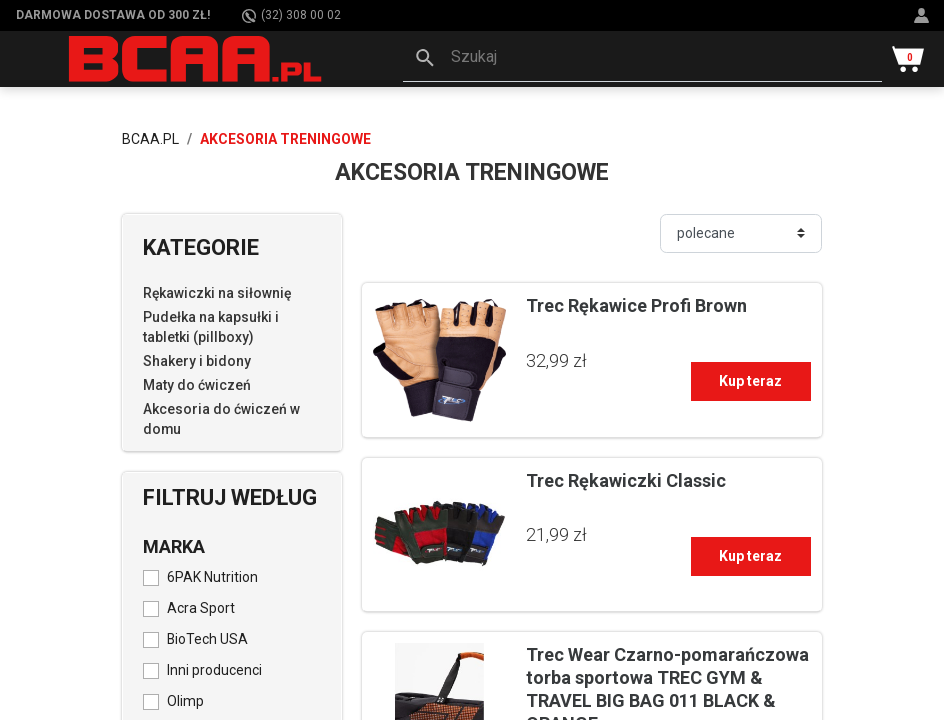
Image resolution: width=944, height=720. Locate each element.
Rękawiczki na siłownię (217, 293)
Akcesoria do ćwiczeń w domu (221, 419)
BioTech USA (207, 639)
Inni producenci (214, 670)
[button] (642, 59)
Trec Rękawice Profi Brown (636, 305)
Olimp (185, 701)
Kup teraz (750, 381)
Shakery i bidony (197, 361)
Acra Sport (201, 608)
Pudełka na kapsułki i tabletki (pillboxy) (211, 327)
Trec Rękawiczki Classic (626, 480)
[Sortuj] (741, 233)
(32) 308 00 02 (291, 15)
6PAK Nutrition (212, 577)
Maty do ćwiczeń (197, 385)
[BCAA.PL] (196, 58)
